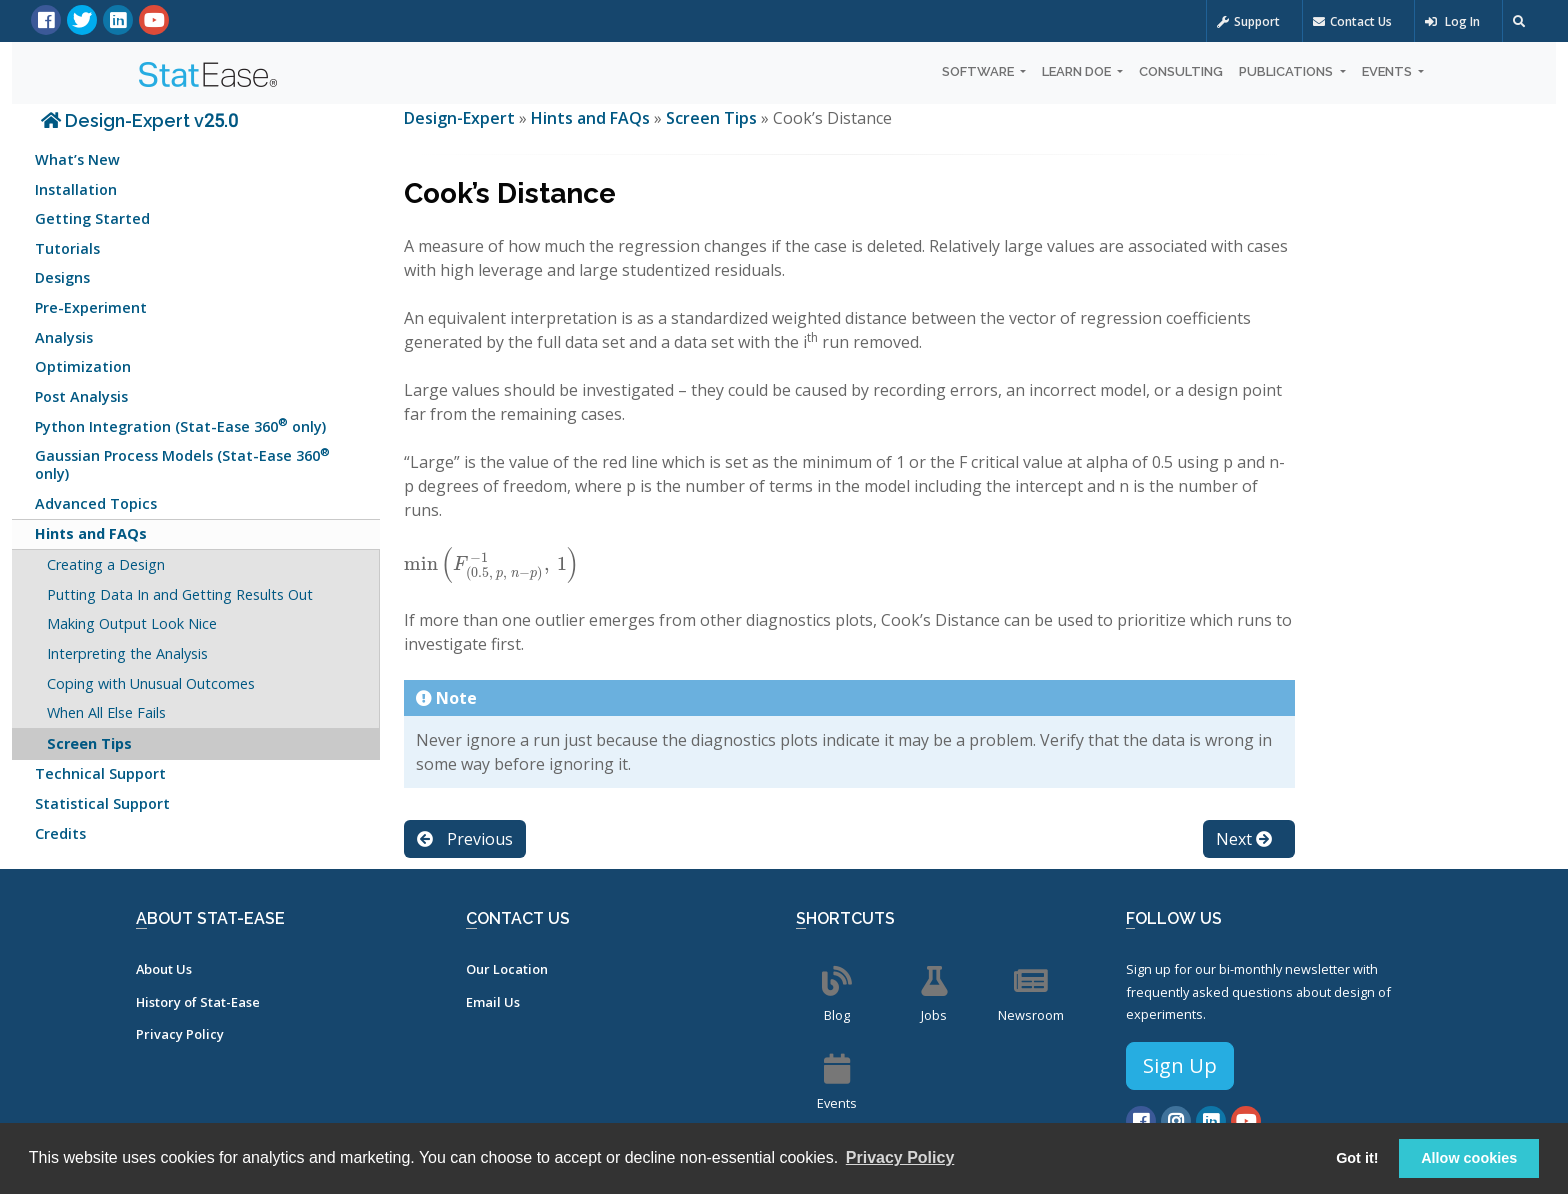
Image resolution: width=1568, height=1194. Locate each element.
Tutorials (67, 248)
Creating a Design (106, 564)
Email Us (493, 1002)
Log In (1452, 21)
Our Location (507, 969)
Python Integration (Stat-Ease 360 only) (180, 424)
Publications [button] (1287, 71)
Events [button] (1388, 71)
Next (1244, 839)
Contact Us (1352, 21)
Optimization (83, 366)
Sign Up (1180, 1065)
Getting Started (92, 218)
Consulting (1181, 71)
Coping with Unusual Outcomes (151, 683)
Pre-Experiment (91, 307)
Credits (60, 833)
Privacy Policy (180, 1034)
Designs (62, 277)
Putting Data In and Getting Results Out (180, 594)
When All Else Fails (106, 712)
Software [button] (979, 71)
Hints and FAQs (91, 533)
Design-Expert (461, 118)
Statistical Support (102, 803)
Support (1248, 21)
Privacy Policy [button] (900, 1157)
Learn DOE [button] (1078, 71)
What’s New (77, 159)
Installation (76, 189)
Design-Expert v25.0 (139, 120)
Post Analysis (81, 396)
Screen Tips (89, 743)
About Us (164, 969)
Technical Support (100, 773)
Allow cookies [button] (1469, 1158)
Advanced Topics (96, 503)
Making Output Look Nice (132, 623)
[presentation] (491, 564)
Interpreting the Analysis (127, 653)
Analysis (64, 337)
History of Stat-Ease (198, 1002)
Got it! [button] (1357, 1158)
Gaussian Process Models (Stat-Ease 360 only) (182, 463)
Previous (465, 839)
